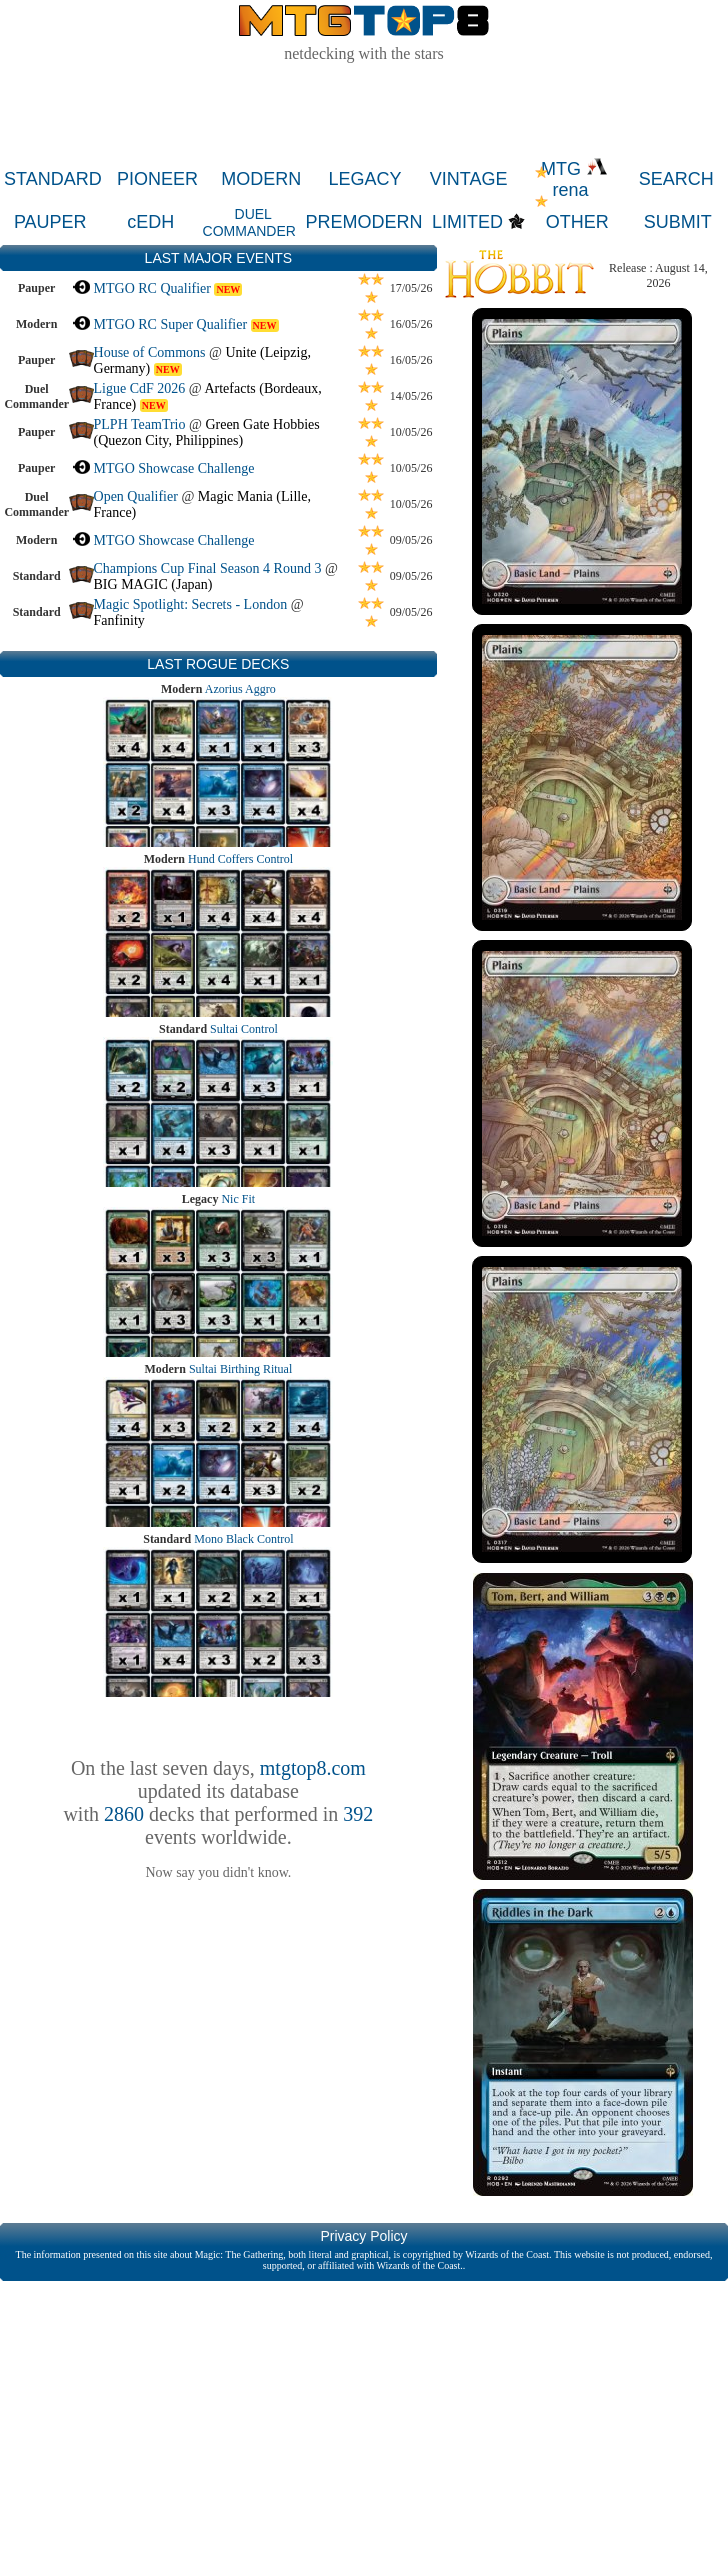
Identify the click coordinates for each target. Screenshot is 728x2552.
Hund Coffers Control (240, 859)
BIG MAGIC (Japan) (153, 584)
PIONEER (157, 179)
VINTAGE (469, 179)
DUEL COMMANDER (249, 222)
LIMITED (467, 222)
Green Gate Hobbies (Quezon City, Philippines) (207, 432)
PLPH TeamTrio (140, 424)
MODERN (261, 179)
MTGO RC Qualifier (152, 288)
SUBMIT (678, 222)
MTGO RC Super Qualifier (171, 324)
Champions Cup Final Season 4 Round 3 (208, 568)
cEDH (150, 222)
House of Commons (150, 352)
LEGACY (364, 179)
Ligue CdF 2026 (140, 388)
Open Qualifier (136, 496)
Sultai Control (244, 1029)
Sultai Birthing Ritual (240, 1369)
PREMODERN (364, 222)
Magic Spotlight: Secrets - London (191, 604)
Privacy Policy (363, 2236)
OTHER (577, 222)
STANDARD (53, 179)
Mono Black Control (243, 1539)
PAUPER (50, 222)
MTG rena (574, 179)
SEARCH (676, 179)
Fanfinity (119, 620)
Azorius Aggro (240, 689)
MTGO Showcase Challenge (174, 468)
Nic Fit (238, 1199)
